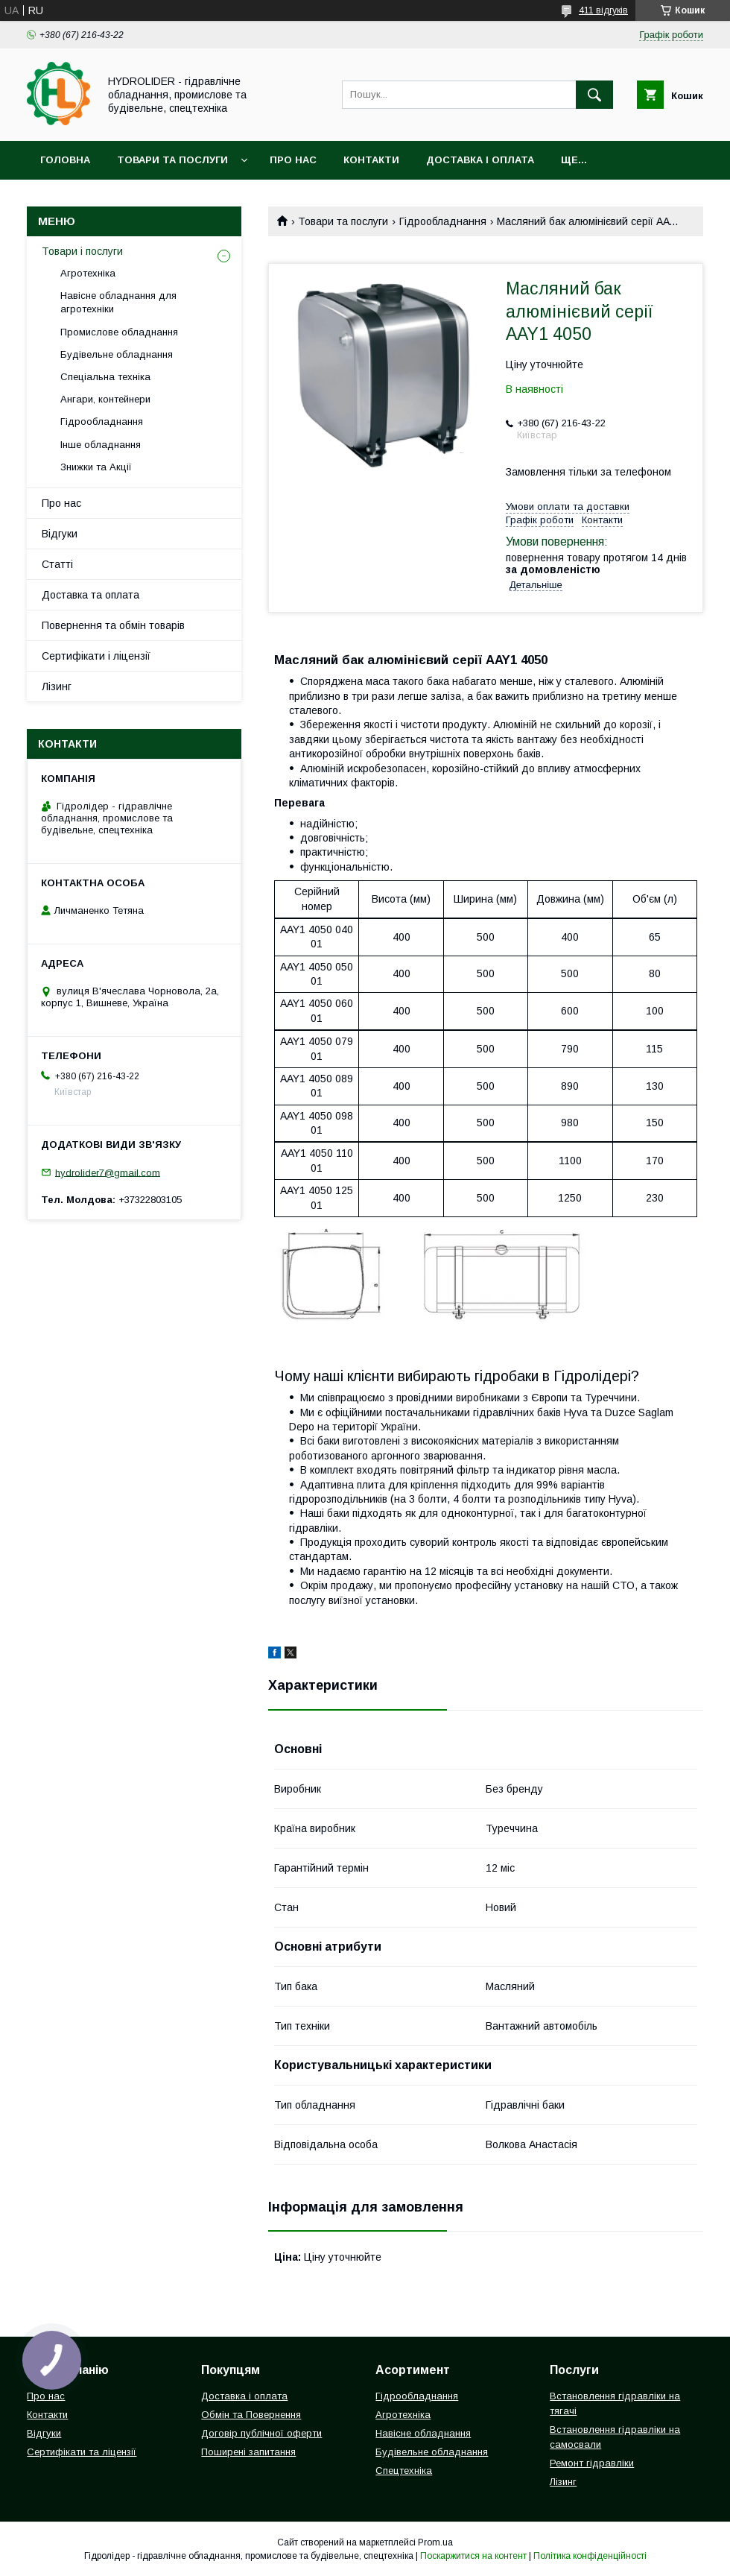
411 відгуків (603, 10)
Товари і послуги (82, 251)
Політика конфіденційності (590, 2556)
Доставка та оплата (90, 595)
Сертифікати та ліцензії (81, 2451)
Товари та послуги (172, 159)
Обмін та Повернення (251, 2414)
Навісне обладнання (423, 2433)
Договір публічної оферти (261, 2433)
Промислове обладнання (119, 332)
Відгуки (59, 534)
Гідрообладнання (442, 221)
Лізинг (57, 686)
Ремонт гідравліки (592, 2463)
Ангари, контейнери (105, 399)
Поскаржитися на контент (473, 2556)
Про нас (293, 159)
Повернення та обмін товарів (113, 625)
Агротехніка (87, 273)
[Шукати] (594, 94)
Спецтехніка (403, 2470)
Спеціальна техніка (105, 376)
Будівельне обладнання (116, 354)
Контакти (371, 159)
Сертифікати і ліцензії (96, 656)
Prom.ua (435, 2542)
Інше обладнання (100, 444)
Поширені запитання (248, 2451)
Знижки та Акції (96, 467)
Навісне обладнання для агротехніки (118, 302)
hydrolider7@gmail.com (107, 1172)
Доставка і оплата (480, 159)
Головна (65, 159)
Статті (57, 564)
